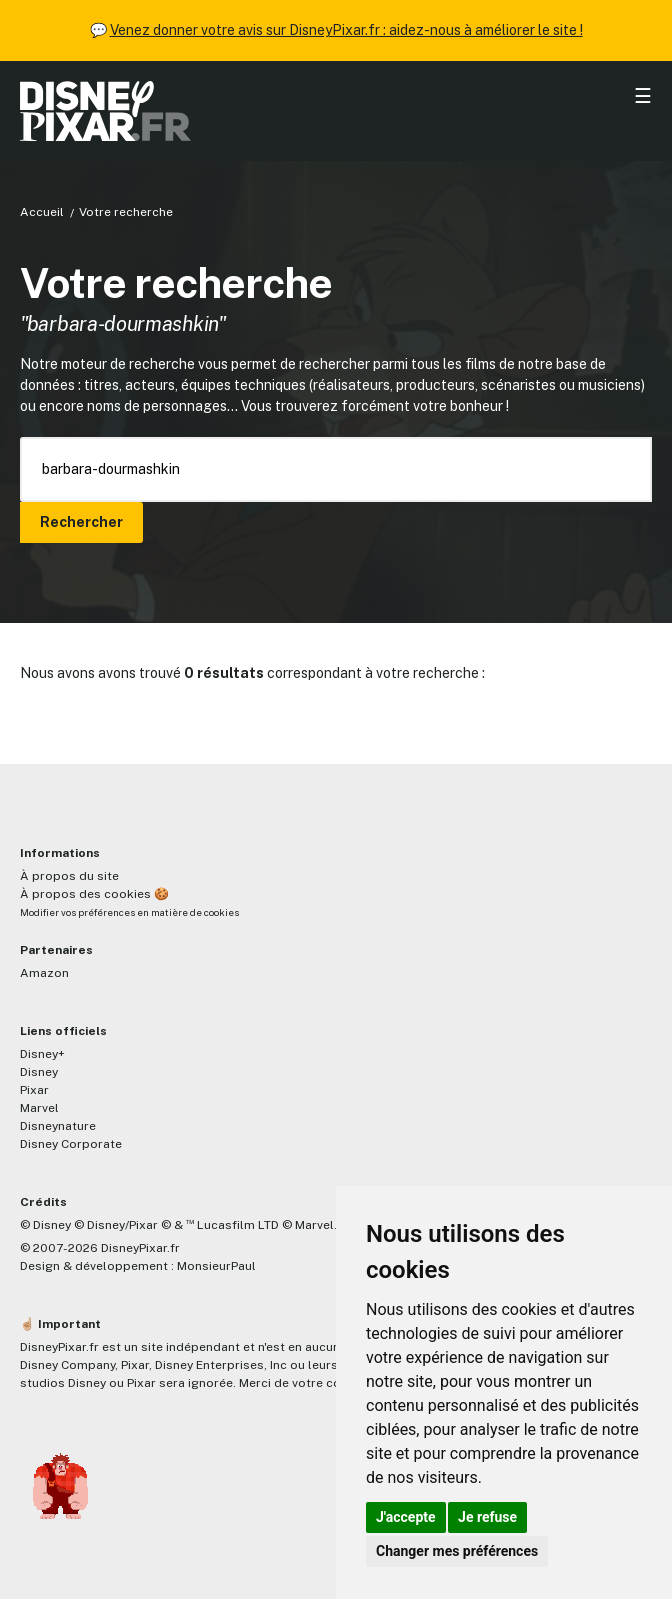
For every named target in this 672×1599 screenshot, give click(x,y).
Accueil (42, 212)
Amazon (44, 973)
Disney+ (42, 1054)
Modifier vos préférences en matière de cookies (129, 912)
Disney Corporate (71, 1144)
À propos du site (69, 876)
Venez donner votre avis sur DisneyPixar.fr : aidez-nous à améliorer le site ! (346, 30)
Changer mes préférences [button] (457, 1551)
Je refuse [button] (487, 1517)
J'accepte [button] (406, 1517)
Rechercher (81, 522)
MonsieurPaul (216, 1266)
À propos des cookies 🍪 (94, 894)
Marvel (39, 1108)
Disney (39, 1072)
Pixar (34, 1090)
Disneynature (58, 1126)
